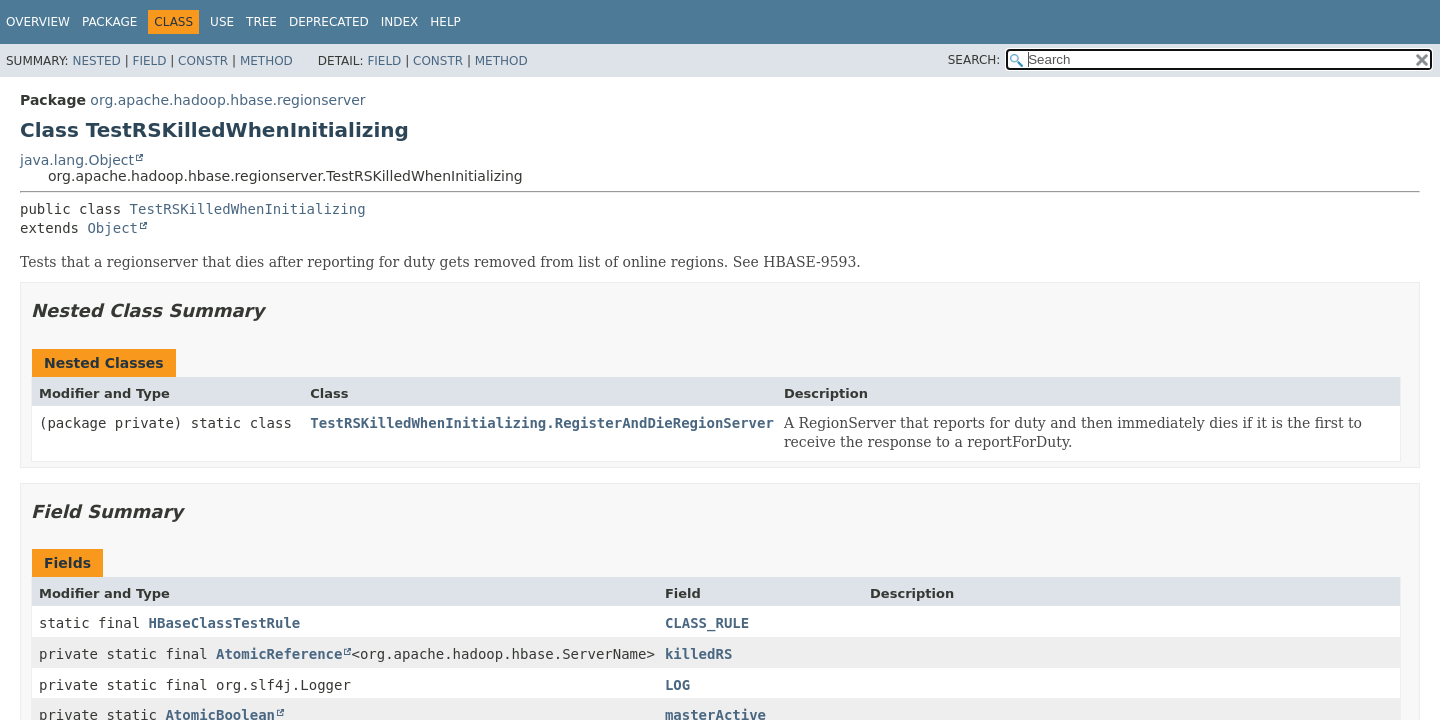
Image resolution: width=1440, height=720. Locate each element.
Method (266, 61)
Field (149, 61)
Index (400, 22)
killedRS (698, 654)
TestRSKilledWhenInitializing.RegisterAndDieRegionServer (542, 423)
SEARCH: (974, 60)
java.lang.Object (77, 160)
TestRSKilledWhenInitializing (248, 209)
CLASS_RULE (707, 623)
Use (222, 22)
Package (109, 22)
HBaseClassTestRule (225, 623)
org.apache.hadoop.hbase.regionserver (227, 100)
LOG (677, 685)
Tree (261, 22)
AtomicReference (279, 654)
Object (112, 228)
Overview (38, 22)
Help (445, 22)
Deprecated (329, 22)
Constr (203, 61)
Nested (96, 61)
